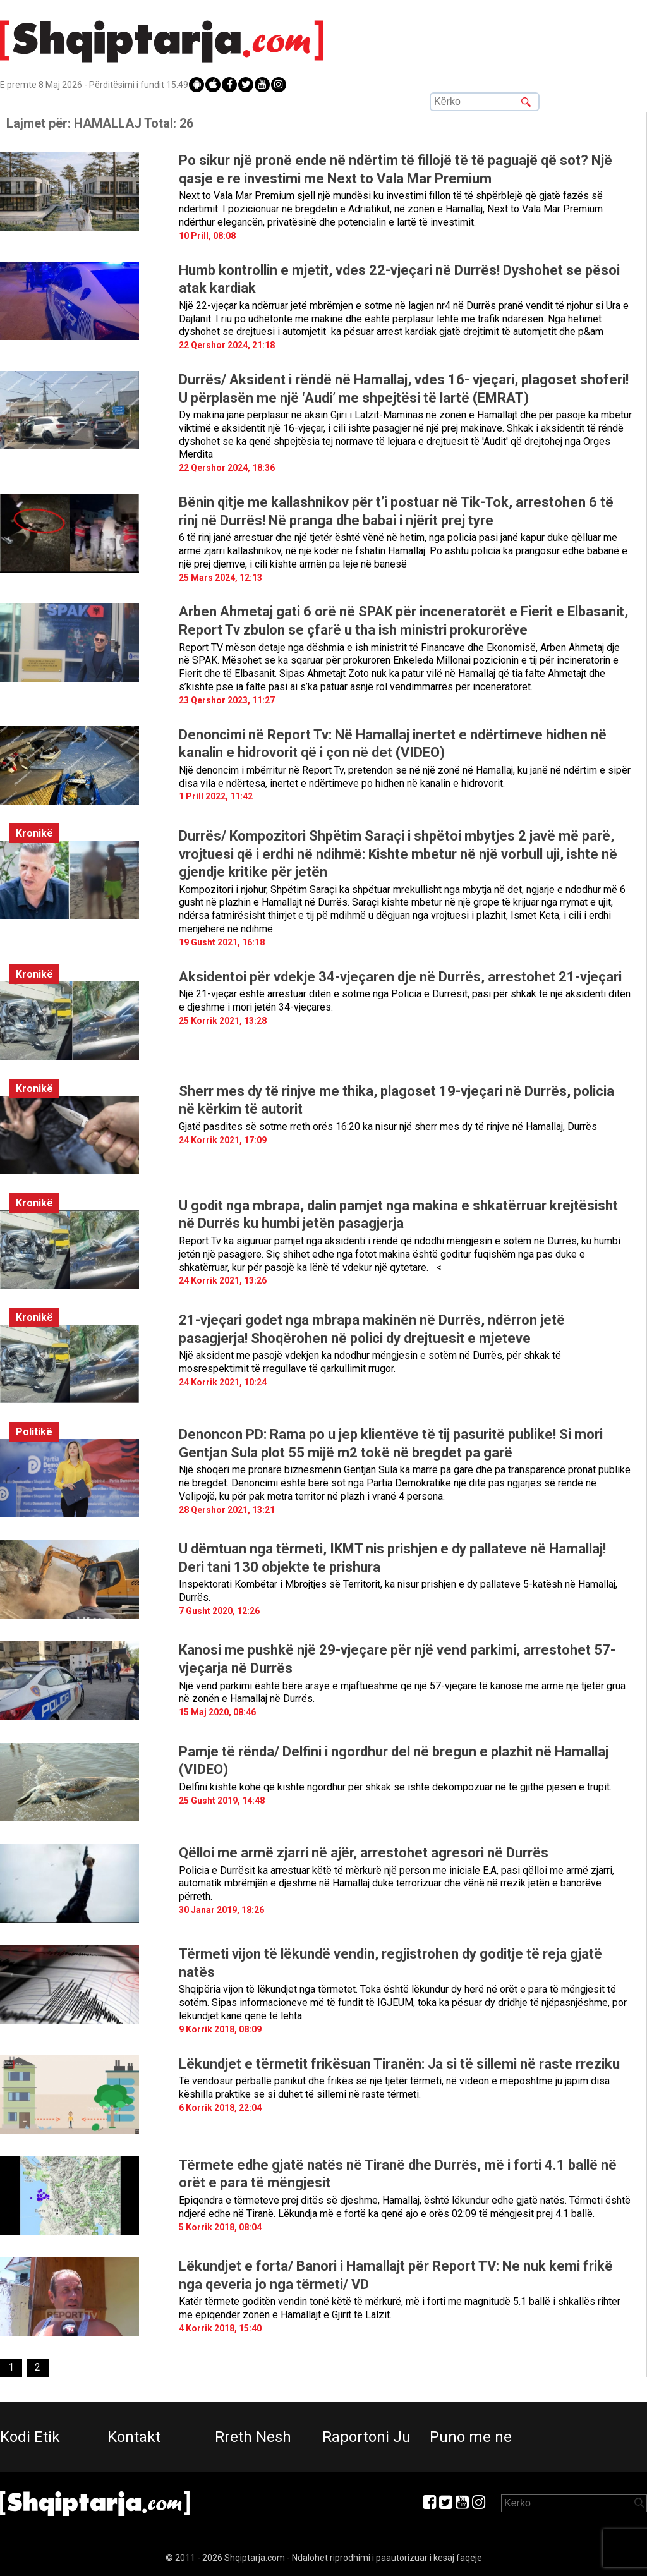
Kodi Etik (30, 2437)
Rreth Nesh (253, 2437)
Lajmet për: (99, 123)
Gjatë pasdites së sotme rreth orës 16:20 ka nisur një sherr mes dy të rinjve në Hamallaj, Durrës (388, 1127)
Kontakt (133, 2437)
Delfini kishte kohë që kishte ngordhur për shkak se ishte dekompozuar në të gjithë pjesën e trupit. (395, 1787)
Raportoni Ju (366, 2437)
